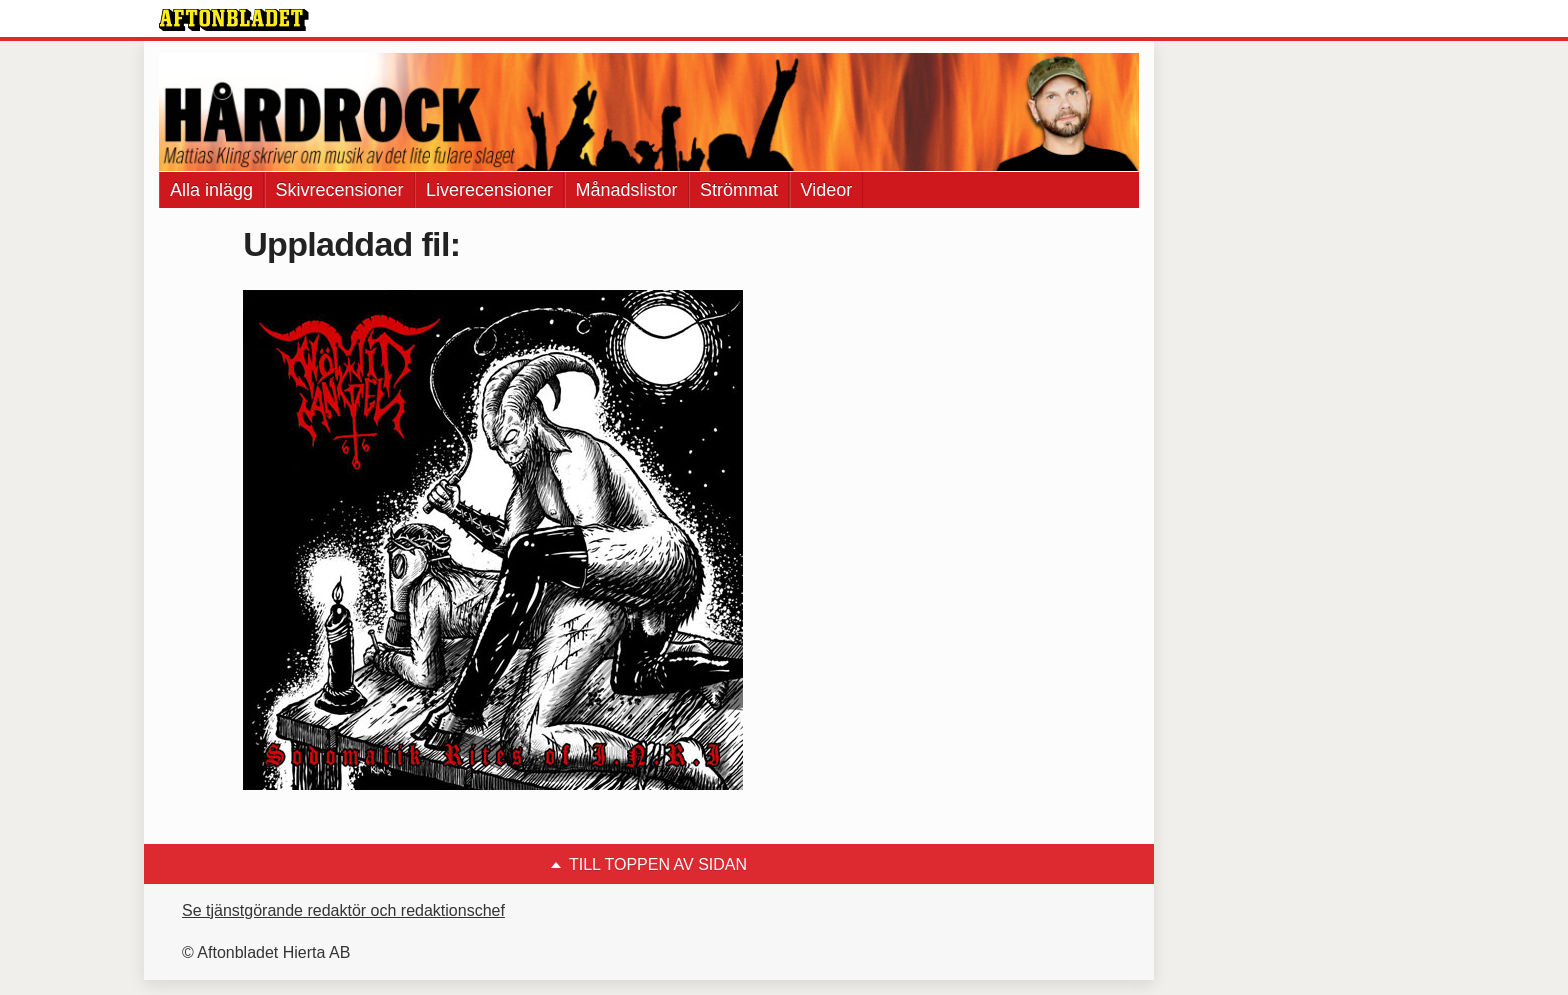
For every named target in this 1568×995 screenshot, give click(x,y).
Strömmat (739, 190)
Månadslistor (627, 190)
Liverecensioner (489, 190)
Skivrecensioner (340, 190)
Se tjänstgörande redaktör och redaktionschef (343, 910)
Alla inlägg (211, 190)
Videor (827, 190)
